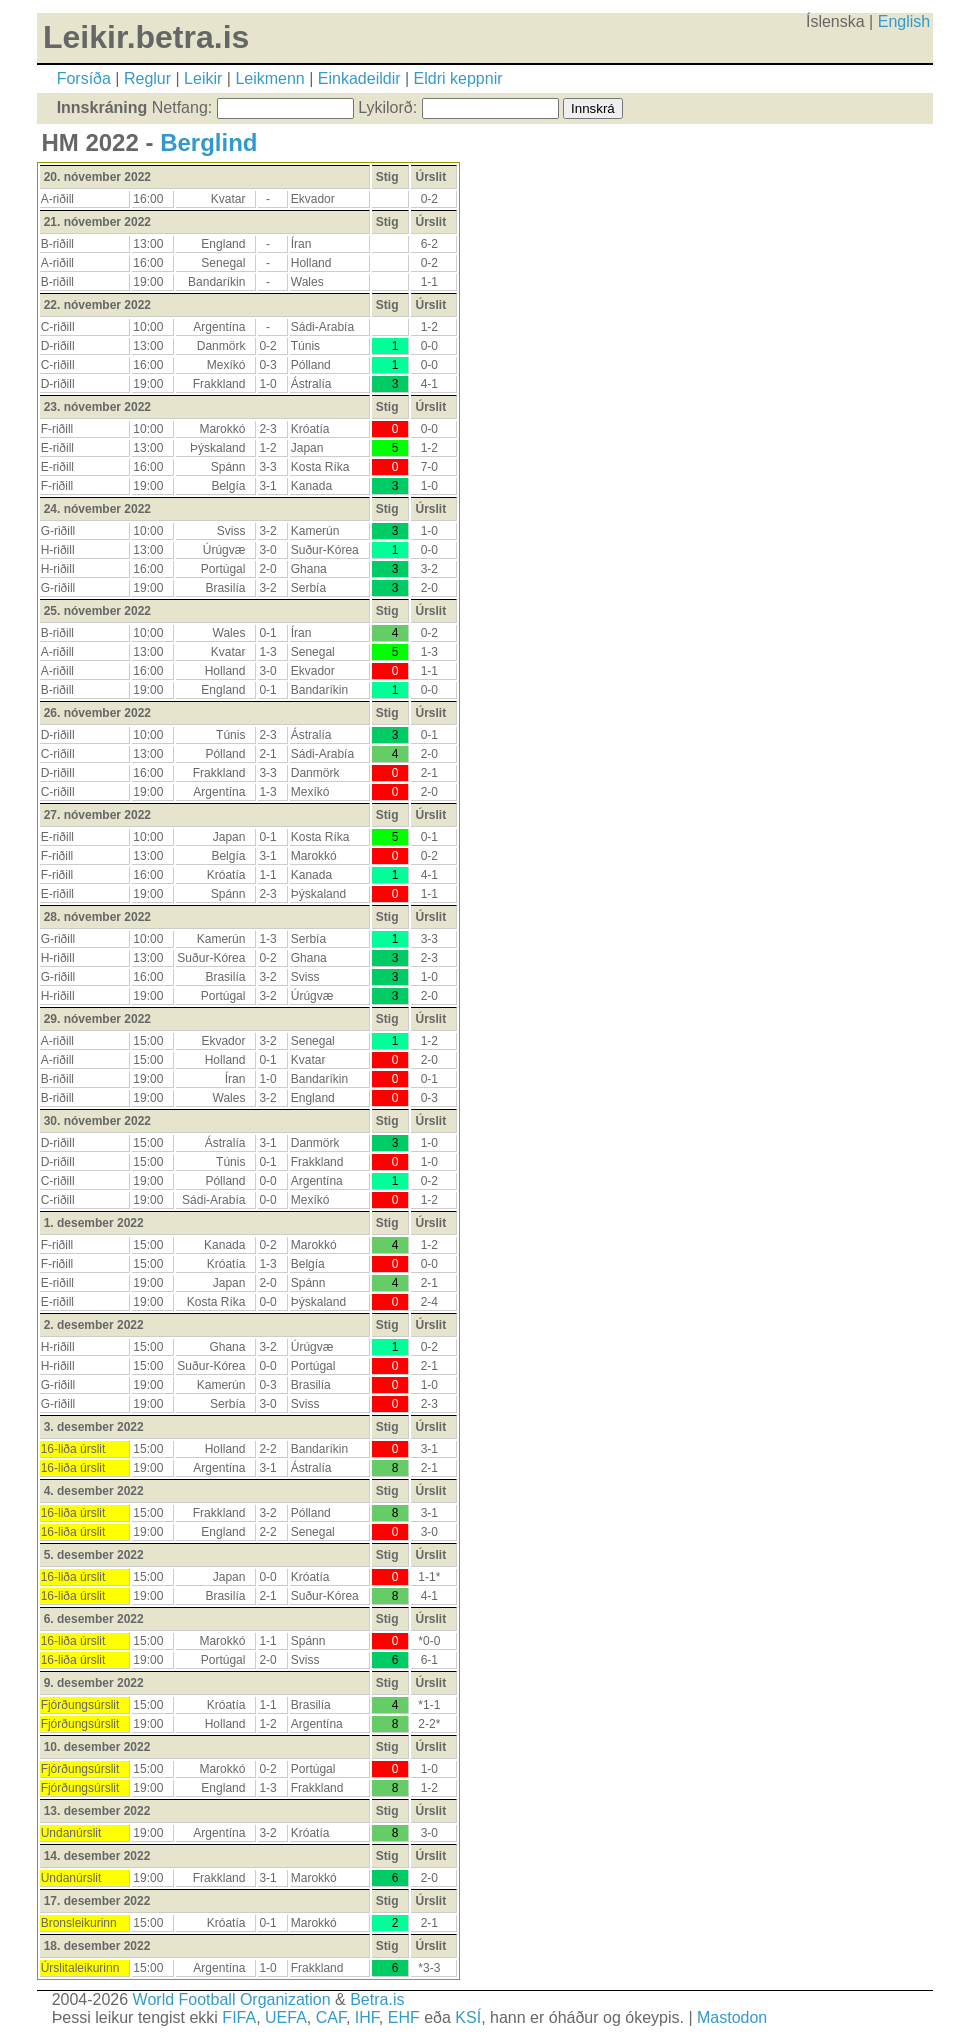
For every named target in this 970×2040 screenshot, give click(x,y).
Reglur (147, 78)
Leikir (203, 78)
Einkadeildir (359, 78)
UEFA (286, 2017)
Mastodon (732, 2017)
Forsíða (84, 78)
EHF (404, 2017)
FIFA (239, 2017)
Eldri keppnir (458, 78)
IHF (367, 2017)
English (904, 21)
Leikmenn (269, 78)
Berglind (208, 142)
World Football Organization (232, 1999)
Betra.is (377, 1999)
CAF (331, 2017)
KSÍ (468, 2017)
